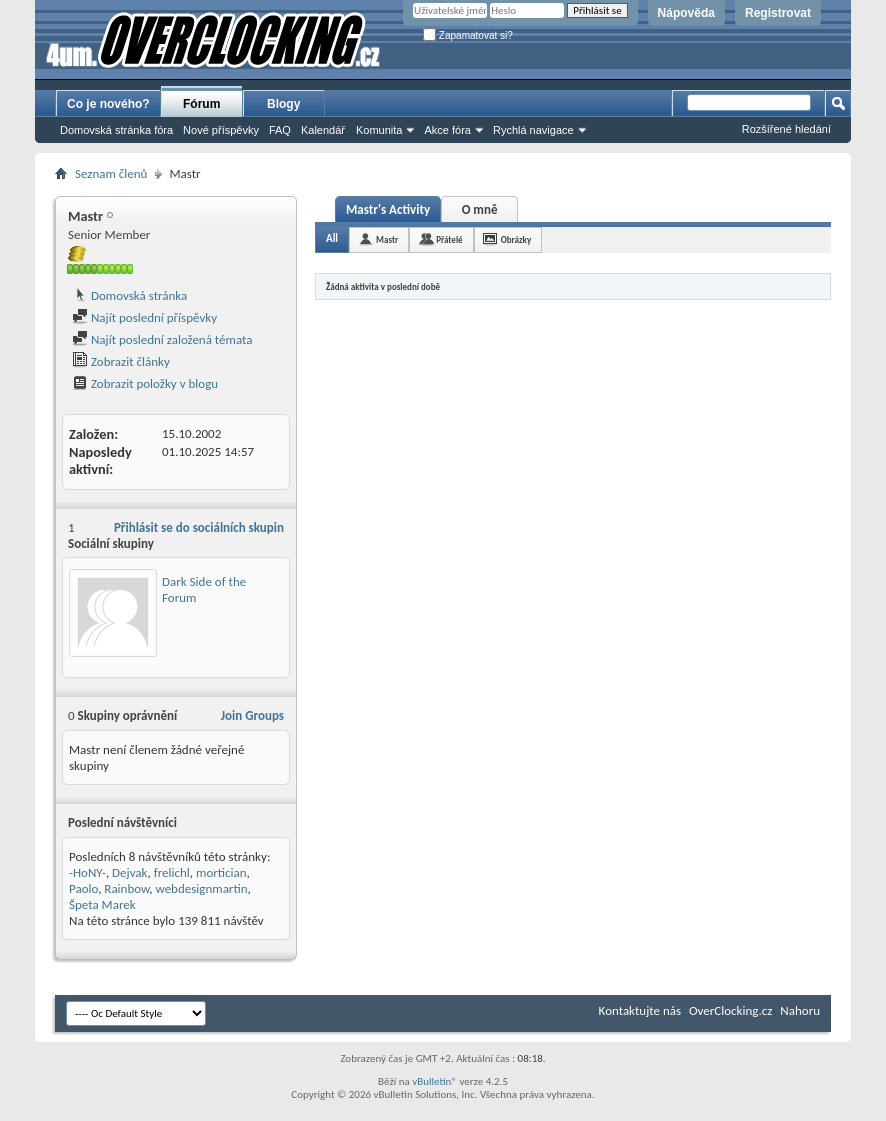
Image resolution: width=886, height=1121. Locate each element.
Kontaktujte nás (640, 1010)
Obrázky (516, 239)
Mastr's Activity (388, 209)
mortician (221, 872)
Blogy (283, 104)
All (332, 238)
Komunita (379, 130)
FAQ (280, 130)
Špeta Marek (102, 904)
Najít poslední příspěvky (144, 317)
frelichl (172, 872)
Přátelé (449, 239)
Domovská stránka (129, 295)
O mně (480, 209)
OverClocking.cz (730, 1010)
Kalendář (323, 130)
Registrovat (778, 13)
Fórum (201, 104)
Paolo (83, 888)
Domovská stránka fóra (116, 130)
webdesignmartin (201, 888)
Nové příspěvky (221, 130)
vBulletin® (434, 1081)
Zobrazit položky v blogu (145, 383)
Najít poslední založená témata (162, 339)
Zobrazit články (121, 361)
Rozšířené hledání (786, 129)
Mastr (387, 239)
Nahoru (800, 1010)
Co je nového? (108, 104)
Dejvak (129, 872)
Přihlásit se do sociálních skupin (199, 527)
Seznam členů (111, 173)
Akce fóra (447, 130)
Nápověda (686, 13)
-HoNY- (87, 872)
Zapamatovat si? (468, 35)
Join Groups (252, 715)
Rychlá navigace (533, 130)
